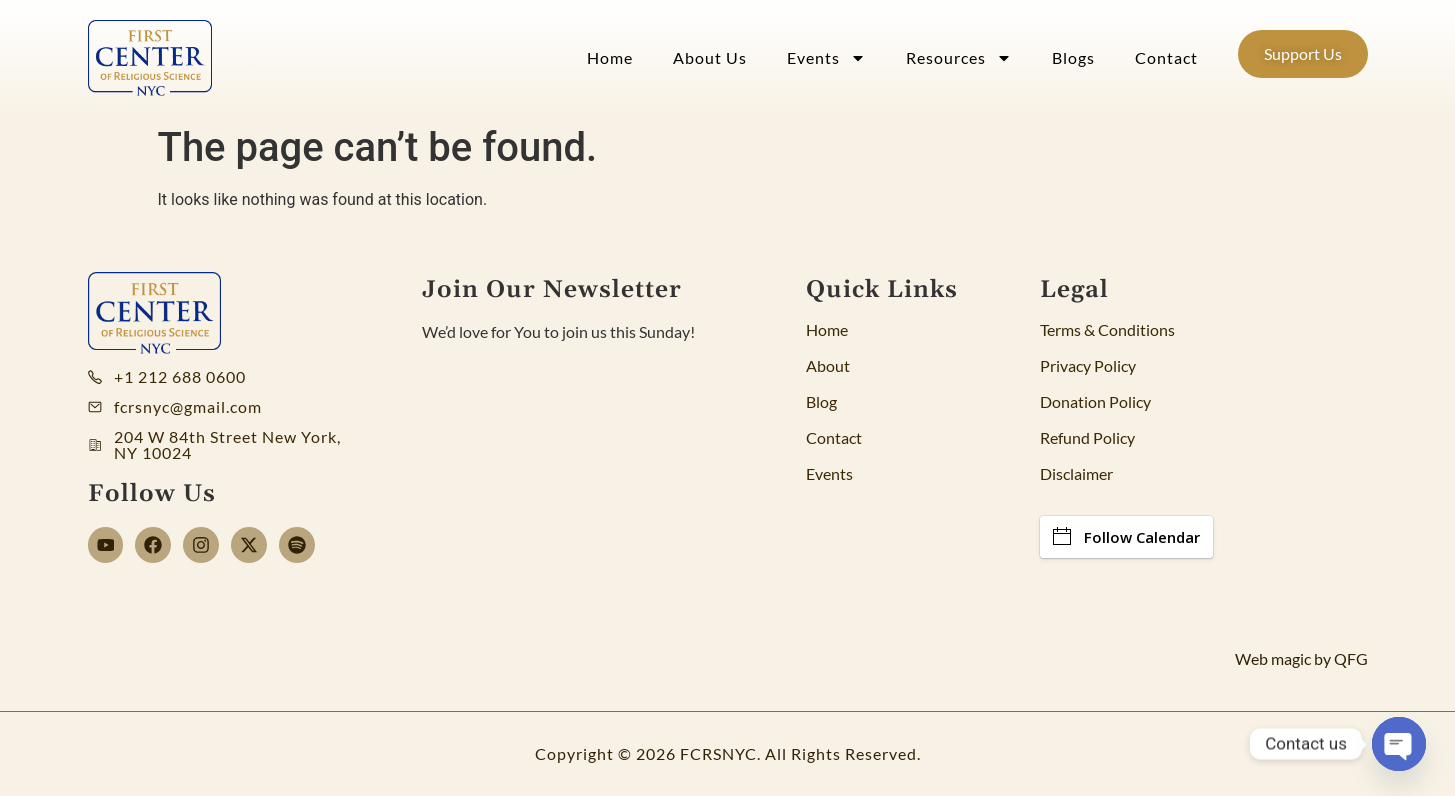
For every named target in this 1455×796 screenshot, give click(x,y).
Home (610, 57)
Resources (959, 58)
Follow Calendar (1126, 537)
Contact (1166, 57)
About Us (710, 57)
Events (826, 58)
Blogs (1073, 57)
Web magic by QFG (1301, 658)
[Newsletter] (573, 492)
